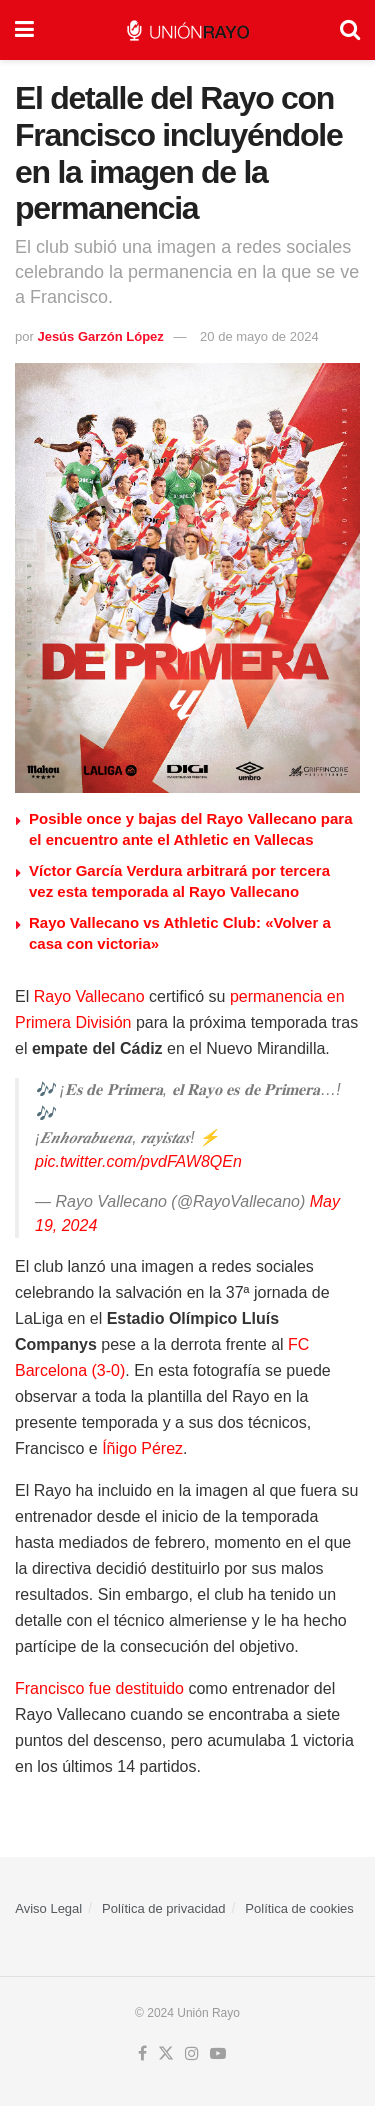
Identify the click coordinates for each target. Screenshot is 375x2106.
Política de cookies (299, 1908)
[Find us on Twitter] (166, 2054)
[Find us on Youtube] (218, 2054)
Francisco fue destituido (99, 1688)
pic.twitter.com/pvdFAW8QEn (138, 1161)
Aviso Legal (48, 1908)
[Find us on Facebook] (142, 2054)
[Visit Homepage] (187, 30)
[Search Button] (350, 30)
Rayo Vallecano (89, 996)
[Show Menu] (24, 30)
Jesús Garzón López (100, 336)
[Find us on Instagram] (192, 2054)
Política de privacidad (164, 1908)
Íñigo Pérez (142, 1448)
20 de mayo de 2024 (259, 336)
